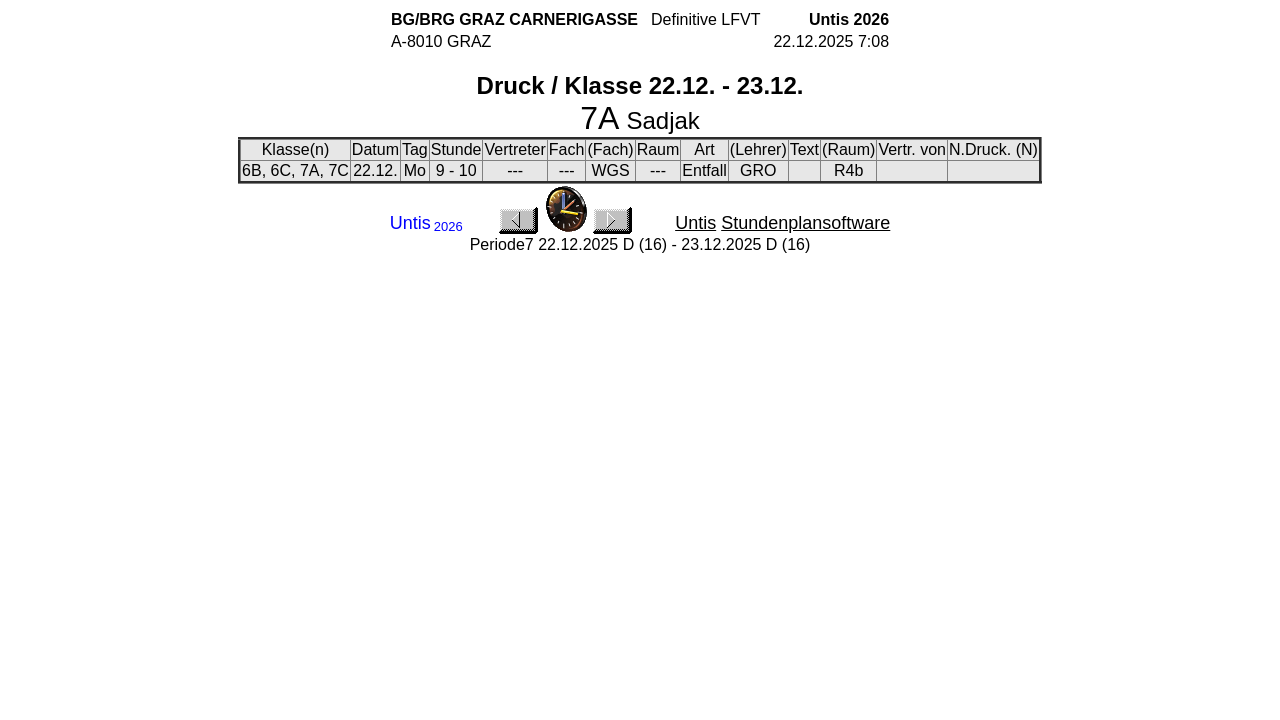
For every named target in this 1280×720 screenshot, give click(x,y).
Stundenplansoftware (805, 223)
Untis (695, 223)
